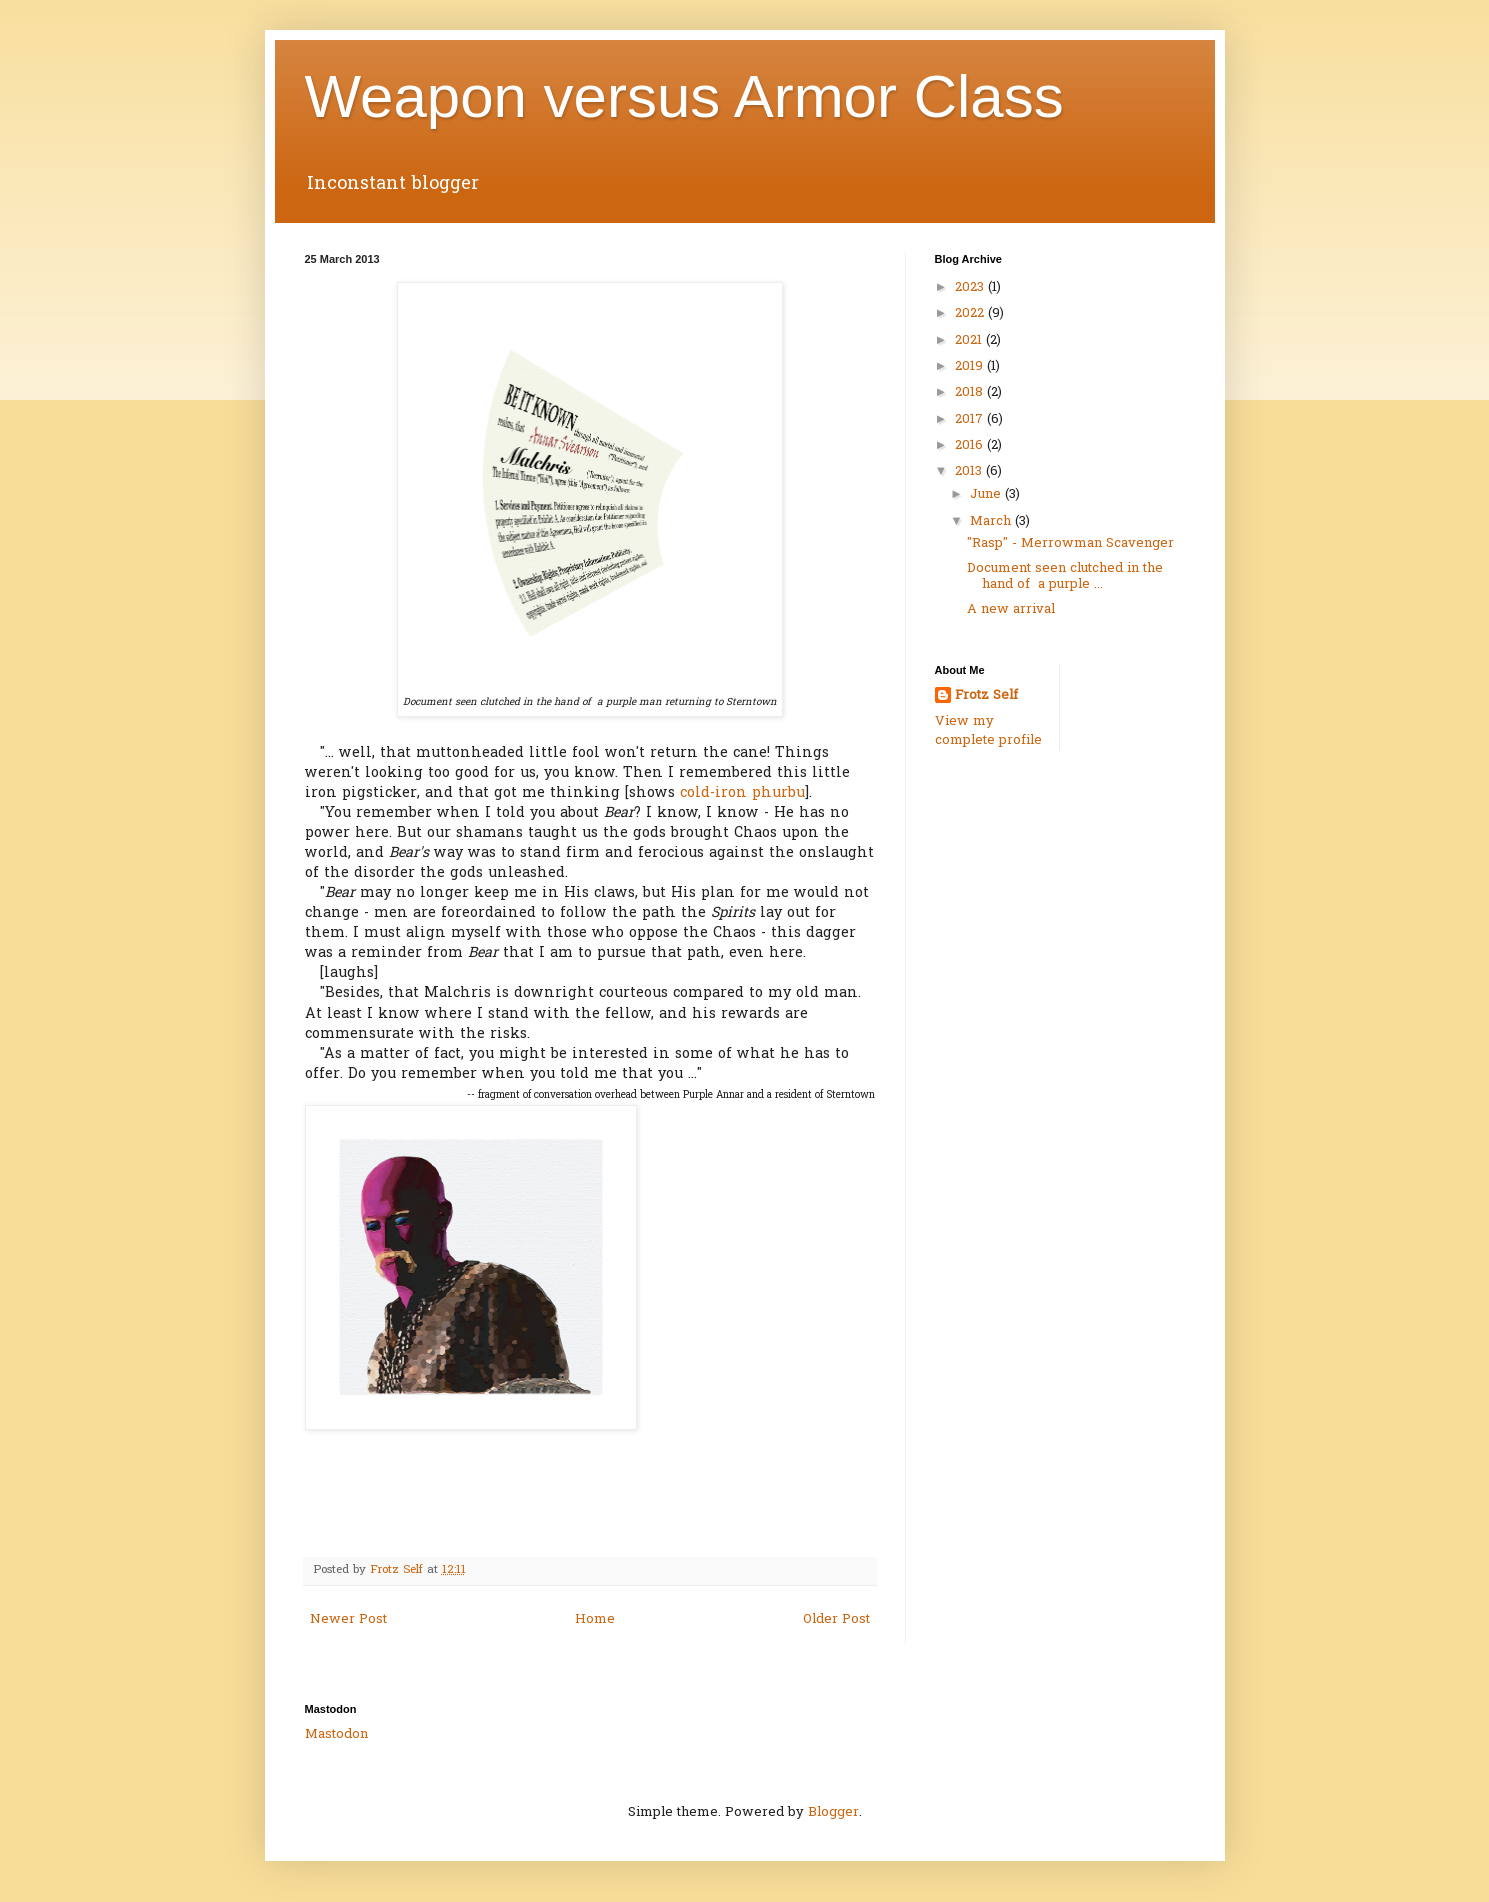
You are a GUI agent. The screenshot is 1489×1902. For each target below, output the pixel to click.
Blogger (833, 1812)
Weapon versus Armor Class (684, 96)
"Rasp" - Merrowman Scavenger (1070, 543)
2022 (971, 313)
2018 (971, 392)
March (992, 521)
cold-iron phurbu (742, 793)
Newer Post (348, 1619)
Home (595, 1619)
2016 (971, 445)
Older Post (836, 1619)
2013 (970, 471)
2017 (971, 419)
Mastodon (336, 1734)
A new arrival (1011, 609)
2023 (971, 287)
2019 (971, 366)
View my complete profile (988, 730)
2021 (970, 340)
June (987, 494)
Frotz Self (986, 696)
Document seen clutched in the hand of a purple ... (1065, 576)
